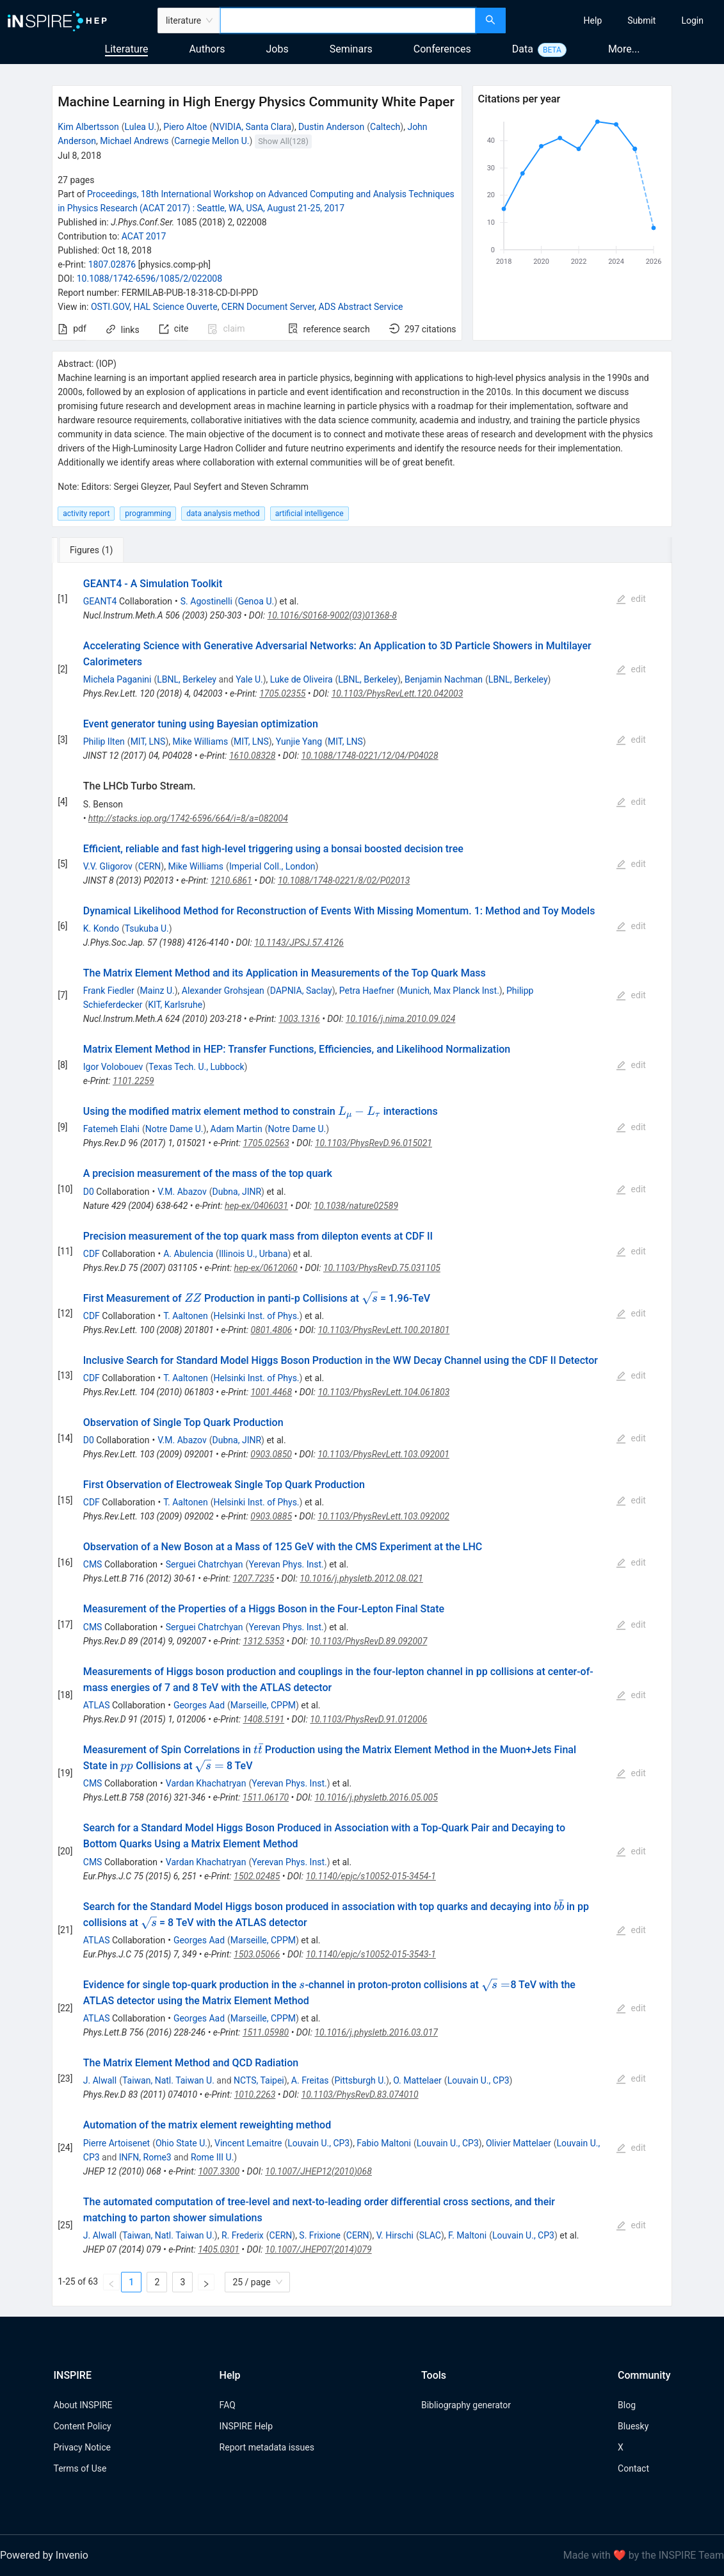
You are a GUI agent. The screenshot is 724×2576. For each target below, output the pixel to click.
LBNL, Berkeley (186, 679)
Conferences (442, 49)
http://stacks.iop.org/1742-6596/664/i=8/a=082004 (188, 818)
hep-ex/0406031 (256, 1206)
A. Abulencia (188, 1254)
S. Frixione (320, 2235)
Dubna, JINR (237, 1192)
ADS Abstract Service (361, 307)
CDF (91, 1254)
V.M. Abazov (182, 1192)
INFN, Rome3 (145, 2157)
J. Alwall (100, 2080)
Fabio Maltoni (384, 2143)
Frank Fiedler (108, 990)
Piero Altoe (185, 127)
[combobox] (348, 20)
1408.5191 (263, 1719)
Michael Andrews (134, 141)
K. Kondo (101, 928)
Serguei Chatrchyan (204, 1564)
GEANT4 (100, 601)
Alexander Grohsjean (223, 990)
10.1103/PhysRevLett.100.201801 (383, 1330)
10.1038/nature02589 (356, 1206)
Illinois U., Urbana (253, 1254)
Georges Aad (199, 1705)
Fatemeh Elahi (111, 1129)
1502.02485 (257, 1876)
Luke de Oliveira (301, 679)
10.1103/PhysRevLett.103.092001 (383, 1454)
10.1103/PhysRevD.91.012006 (368, 1719)
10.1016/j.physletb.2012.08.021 (361, 1578)
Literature (127, 49)
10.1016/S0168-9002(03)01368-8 (332, 615)
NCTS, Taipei (259, 2080)
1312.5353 (263, 1641)
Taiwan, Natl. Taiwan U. (168, 2080)
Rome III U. (212, 2157)
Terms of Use (80, 2468)
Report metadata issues (267, 2447)
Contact (633, 2468)
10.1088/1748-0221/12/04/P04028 (370, 755)
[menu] (616, 20)
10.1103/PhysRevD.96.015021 (373, 1143)
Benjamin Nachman (444, 679)
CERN (149, 866)
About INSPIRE (83, 2405)
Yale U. (249, 679)
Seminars (351, 49)
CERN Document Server (267, 307)
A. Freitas (310, 2080)
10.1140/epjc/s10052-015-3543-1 (371, 1954)
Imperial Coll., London (272, 866)
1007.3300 (218, 2171)
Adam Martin (236, 1129)
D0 (88, 1192)
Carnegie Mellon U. (211, 141)
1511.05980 (266, 2032)
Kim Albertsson (88, 127)
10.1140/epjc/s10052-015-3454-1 (371, 1876)
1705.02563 (266, 1143)
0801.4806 (271, 1330)
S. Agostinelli (206, 601)
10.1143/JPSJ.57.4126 (299, 942)
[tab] (94, 550)
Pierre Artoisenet (116, 2143)
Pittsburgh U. (360, 2080)
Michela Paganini (117, 679)
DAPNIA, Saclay (301, 990)
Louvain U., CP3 (478, 2080)
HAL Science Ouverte (175, 307)
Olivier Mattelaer (518, 2143)
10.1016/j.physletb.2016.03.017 (375, 2032)
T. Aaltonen (185, 1316)
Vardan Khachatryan (206, 1783)
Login (692, 20)
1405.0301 (218, 2249)
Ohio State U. (181, 2143)
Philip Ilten (104, 741)
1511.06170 (266, 1797)
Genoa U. (256, 601)
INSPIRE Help (246, 2426)
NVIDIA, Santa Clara (252, 127)
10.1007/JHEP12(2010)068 (318, 2171)
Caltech (385, 127)
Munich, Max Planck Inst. (449, 990)
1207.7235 (254, 1578)
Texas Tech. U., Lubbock (196, 1067)
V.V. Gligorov (108, 866)
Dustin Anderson (331, 127)
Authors (207, 49)
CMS (92, 1564)
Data (522, 49)
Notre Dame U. (174, 1129)
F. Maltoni (467, 2235)
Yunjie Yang (299, 741)
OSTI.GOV (110, 307)
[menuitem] (593, 20)
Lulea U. (141, 127)
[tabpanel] (362, 1434)
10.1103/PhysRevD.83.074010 (360, 2094)
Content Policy (82, 2426)
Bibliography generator (466, 2405)
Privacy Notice (82, 2447)
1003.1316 (299, 1019)
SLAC (430, 2235)
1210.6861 (231, 880)
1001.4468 (271, 1392)
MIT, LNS (148, 741)
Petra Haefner (366, 990)
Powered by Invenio (44, 2555)
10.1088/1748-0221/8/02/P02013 (344, 880)
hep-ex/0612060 (266, 1268)
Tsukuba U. (147, 928)
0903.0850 (271, 1454)
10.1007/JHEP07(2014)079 (318, 2249)
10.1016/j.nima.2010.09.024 (400, 1019)
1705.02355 (282, 693)
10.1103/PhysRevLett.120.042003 (397, 693)
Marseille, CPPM (263, 1705)
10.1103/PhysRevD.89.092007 (368, 1641)
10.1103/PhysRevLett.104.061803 (383, 1392)
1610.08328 (252, 755)
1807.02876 (112, 264)
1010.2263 (255, 2094)
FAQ (228, 2405)
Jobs (277, 49)
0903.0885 (271, 1516)
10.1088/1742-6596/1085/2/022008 (149, 278)
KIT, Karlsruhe (175, 1005)
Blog (627, 2405)
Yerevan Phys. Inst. (285, 1564)
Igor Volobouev (113, 1067)
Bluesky (633, 2426)
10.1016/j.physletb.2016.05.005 (375, 1797)
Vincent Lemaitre (248, 2143)
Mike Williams (201, 741)
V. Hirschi (395, 2235)
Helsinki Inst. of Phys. (256, 1316)
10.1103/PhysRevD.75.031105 (381, 1268)
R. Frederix (242, 2235)
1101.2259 (133, 1081)
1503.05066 (257, 1954)
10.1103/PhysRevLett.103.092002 (383, 1516)
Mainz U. (157, 990)
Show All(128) (283, 141)
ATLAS (96, 1705)
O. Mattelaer (417, 2080)
